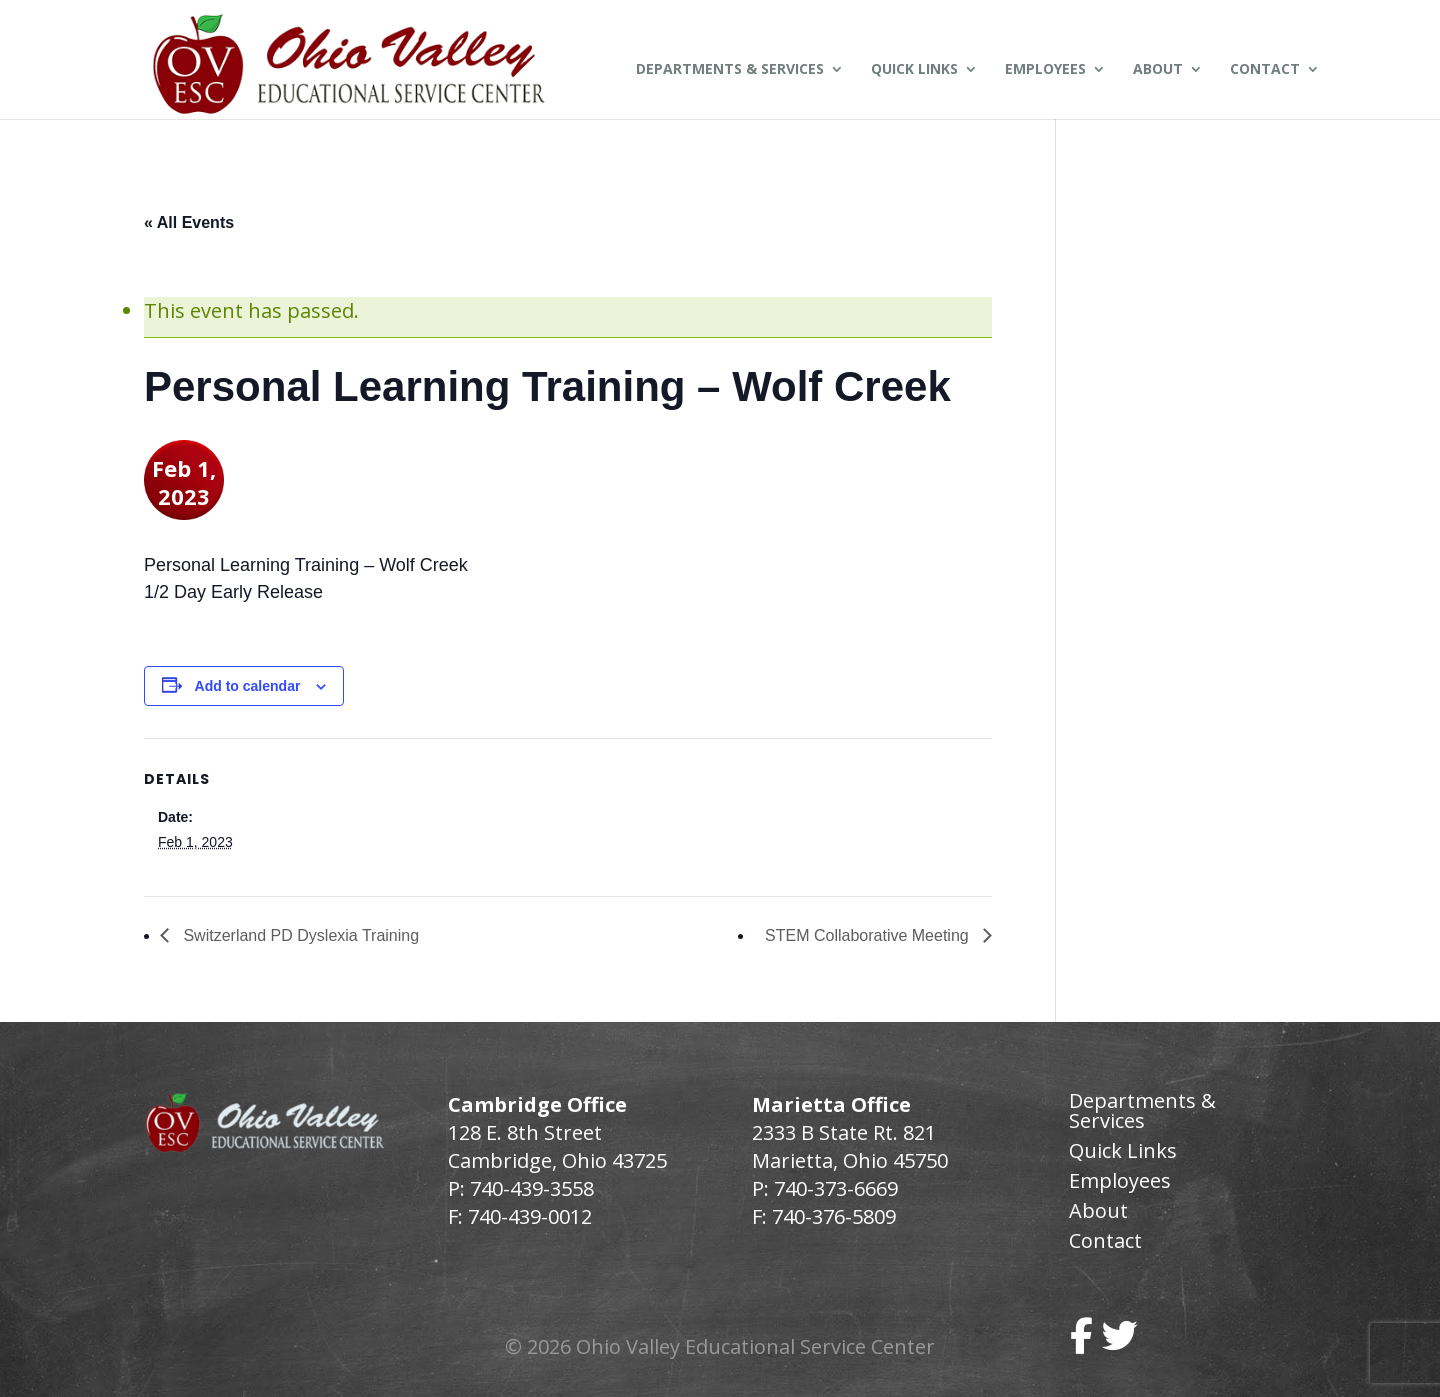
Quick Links (914, 70)
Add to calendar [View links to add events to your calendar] (248, 686)
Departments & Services (730, 70)
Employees (1045, 70)
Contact (1265, 70)
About (1158, 70)
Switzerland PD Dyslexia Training (299, 935)
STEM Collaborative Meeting (869, 935)
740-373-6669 (836, 1188)
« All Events (189, 222)
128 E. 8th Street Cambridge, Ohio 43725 (557, 1146)
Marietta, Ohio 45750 (850, 1160)
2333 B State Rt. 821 (844, 1132)
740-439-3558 (529, 1188)
